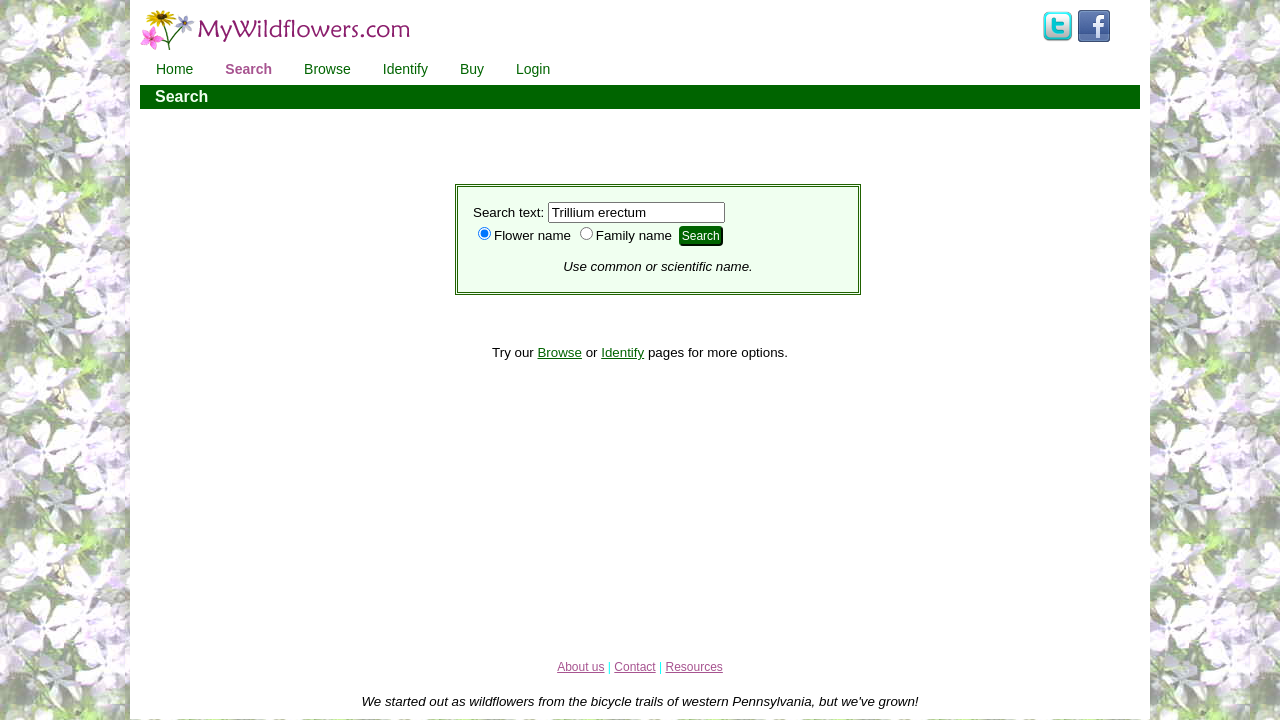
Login (533, 69)
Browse (327, 69)
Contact (634, 667)
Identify (405, 69)
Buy (472, 69)
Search (248, 69)
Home (174, 69)
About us (580, 667)
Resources (693, 667)
